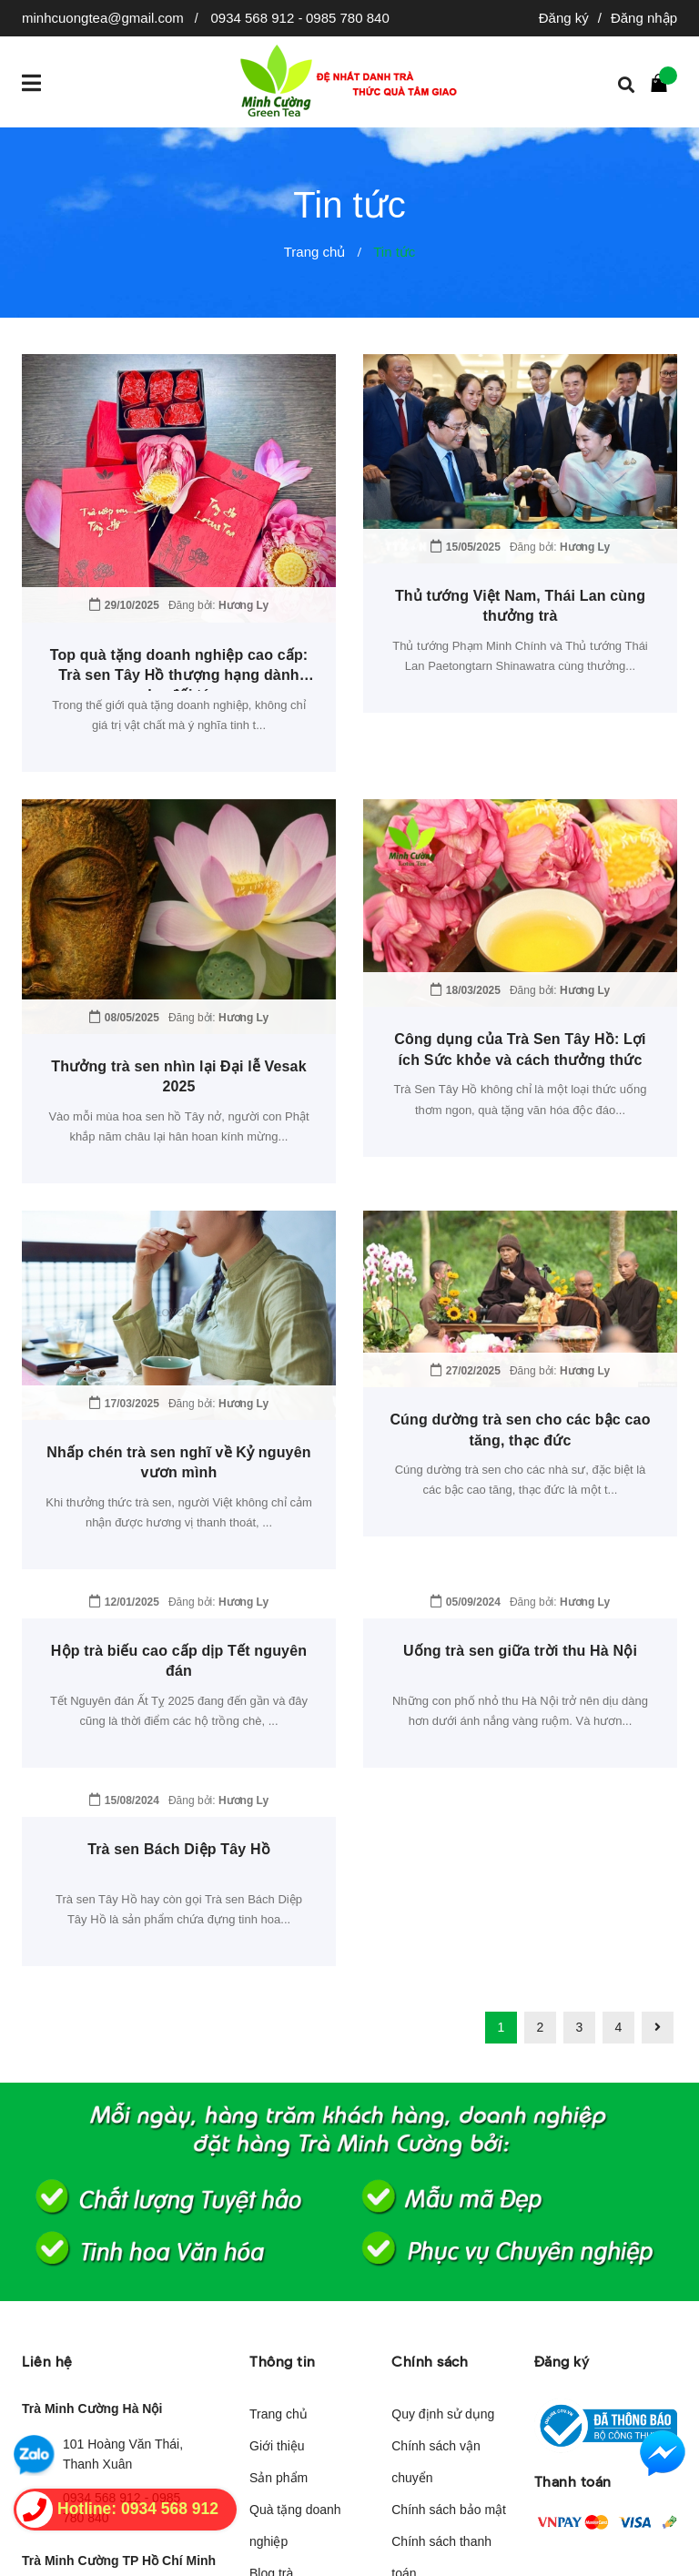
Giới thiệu (277, 2258)
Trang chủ (278, 2226)
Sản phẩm (278, 2290)
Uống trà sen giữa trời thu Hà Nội (520, 1463)
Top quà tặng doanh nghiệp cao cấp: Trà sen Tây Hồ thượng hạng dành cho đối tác (179, 675)
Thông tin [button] (282, 2174)
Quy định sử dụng (442, 2226)
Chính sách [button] (429, 2174)
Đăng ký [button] (562, 2174)
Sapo (506, 2550)
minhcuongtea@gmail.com (103, 17)
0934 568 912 (254, 17)
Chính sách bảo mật (448, 2322)
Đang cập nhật (105, 2452)
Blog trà (271, 2385)
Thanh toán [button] (573, 2293)
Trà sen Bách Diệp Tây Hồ (178, 1661)
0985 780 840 (348, 17)
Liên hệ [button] (47, 2174)
